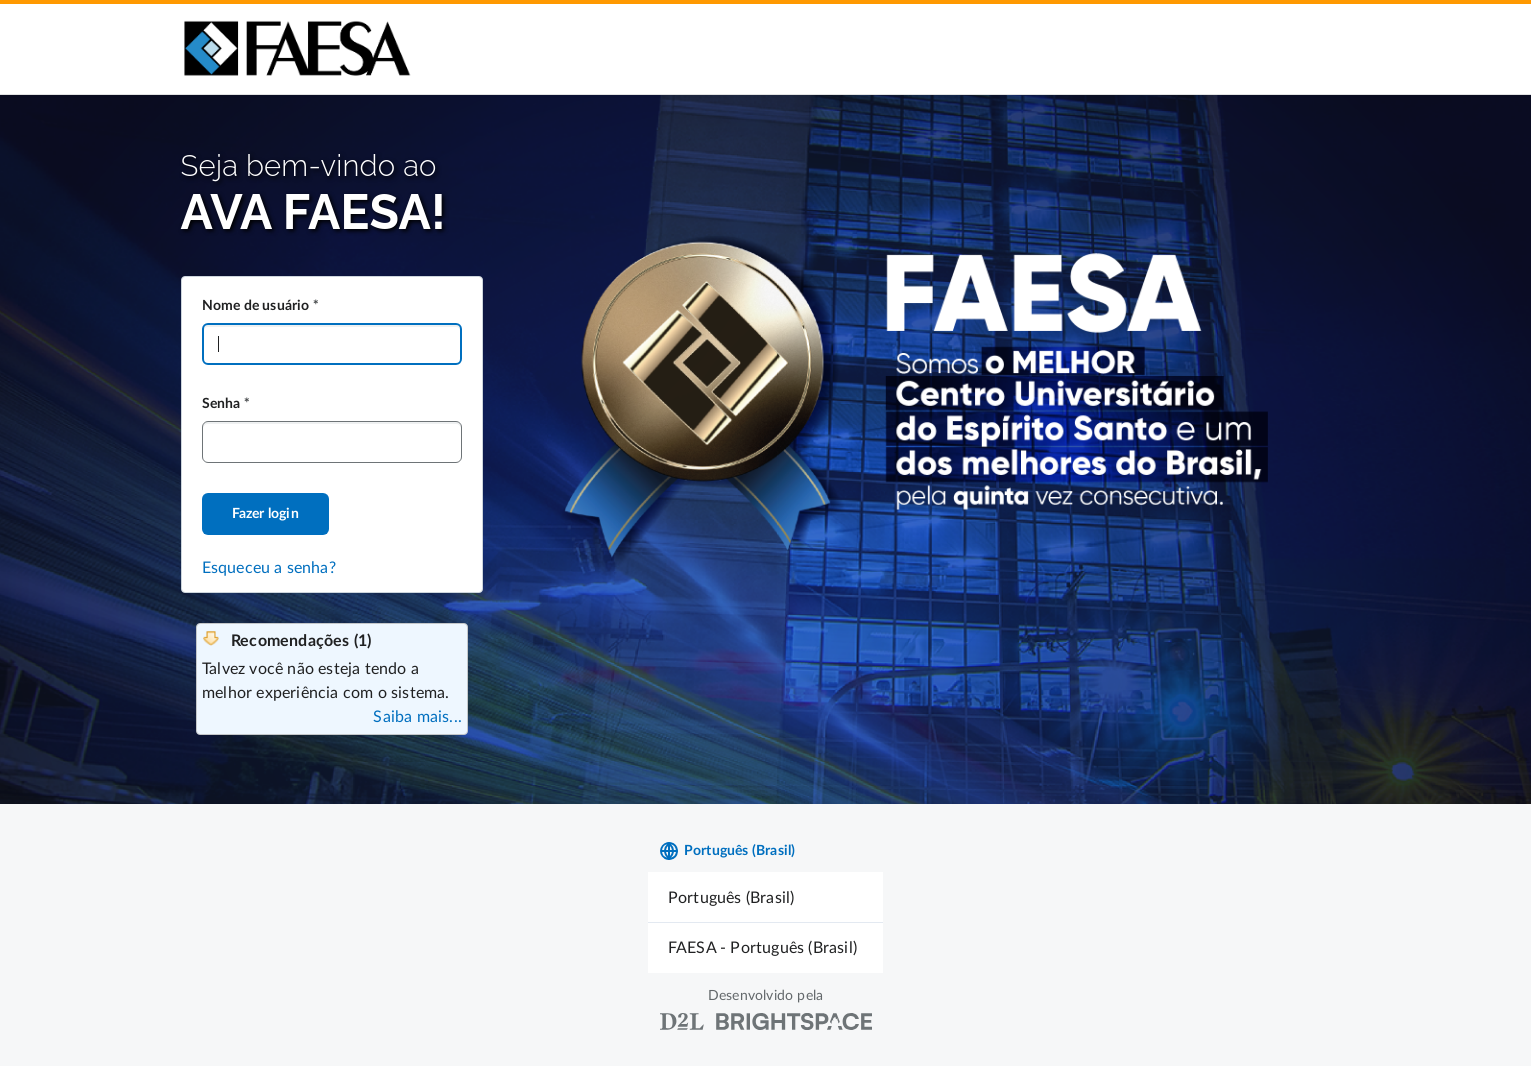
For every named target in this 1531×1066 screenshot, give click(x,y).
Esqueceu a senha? (269, 568)
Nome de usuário (256, 306)
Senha (221, 404)
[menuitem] (765, 897)
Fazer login (265, 514)
